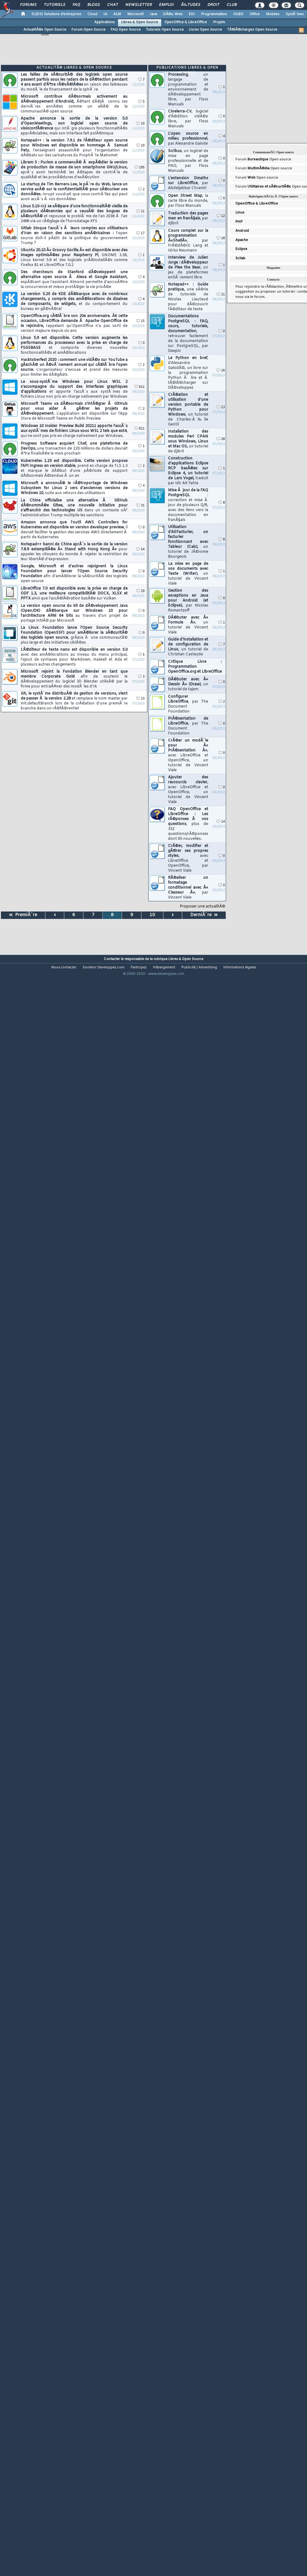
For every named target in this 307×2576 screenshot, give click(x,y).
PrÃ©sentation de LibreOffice (188, 726)
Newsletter (138, 4)
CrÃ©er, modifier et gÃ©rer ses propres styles (188, 858)
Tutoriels (54, 4)
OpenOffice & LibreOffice (185, 22)
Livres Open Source (205, 29)
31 (140, 506)
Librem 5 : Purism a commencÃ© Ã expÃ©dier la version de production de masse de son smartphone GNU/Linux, (74, 170)
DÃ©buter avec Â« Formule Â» (188, 625)
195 (139, 168)
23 (140, 699)
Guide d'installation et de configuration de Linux (188, 647)
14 (221, 822)
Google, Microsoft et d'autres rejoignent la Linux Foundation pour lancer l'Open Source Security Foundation (74, 574)
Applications (104, 22)
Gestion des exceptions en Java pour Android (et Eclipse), (188, 600)
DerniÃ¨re (204, 915)
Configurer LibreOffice (188, 704)
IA (105, 14)
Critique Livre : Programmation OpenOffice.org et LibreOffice (195, 666)
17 (140, 233)
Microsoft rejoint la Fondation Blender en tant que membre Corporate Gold (74, 679)
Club (231, 4)
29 (140, 591)
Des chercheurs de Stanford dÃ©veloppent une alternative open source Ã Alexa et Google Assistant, (74, 280)
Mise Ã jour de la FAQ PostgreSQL (188, 505)
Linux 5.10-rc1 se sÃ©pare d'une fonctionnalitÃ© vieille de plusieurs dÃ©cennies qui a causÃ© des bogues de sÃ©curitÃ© (74, 214)
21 (140, 211)
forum (259, 297)
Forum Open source (263, 159)
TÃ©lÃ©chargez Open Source (252, 29)
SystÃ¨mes (295, 14)
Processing (188, 89)
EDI (192, 14)
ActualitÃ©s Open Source (44, 29)
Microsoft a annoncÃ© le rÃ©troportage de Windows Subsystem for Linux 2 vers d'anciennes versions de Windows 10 (74, 488)
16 (221, 371)
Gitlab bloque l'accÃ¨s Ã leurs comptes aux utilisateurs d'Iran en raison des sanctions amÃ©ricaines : (74, 236)
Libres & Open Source (139, 22)
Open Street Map (188, 200)
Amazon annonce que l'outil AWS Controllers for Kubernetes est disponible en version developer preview (74, 530)
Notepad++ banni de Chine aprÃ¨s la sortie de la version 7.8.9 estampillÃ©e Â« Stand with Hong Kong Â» (74, 552)
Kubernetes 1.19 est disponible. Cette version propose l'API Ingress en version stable (74, 468)
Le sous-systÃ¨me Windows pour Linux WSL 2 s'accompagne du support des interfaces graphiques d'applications (74, 389)
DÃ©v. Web (173, 14)
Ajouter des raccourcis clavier (188, 790)
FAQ (76, 4)
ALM (117, 14)
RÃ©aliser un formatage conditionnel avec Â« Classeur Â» (188, 887)
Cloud (92, 14)
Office (255, 14)
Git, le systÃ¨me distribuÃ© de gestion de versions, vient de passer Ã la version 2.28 (74, 701)
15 (140, 321)
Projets (219, 22)
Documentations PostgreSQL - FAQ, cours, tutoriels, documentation (188, 333)
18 (221, 238)
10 (140, 124)
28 (221, 439)
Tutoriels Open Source (165, 29)
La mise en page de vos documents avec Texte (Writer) (188, 573)
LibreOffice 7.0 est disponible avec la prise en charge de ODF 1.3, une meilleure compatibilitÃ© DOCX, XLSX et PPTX (74, 593)
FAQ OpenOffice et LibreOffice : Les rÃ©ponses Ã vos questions (188, 824)
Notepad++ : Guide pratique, (188, 297)
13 (221, 407)
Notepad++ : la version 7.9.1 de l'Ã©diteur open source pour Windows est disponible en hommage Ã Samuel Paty (74, 148)
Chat (113, 4)
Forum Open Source (88, 29)
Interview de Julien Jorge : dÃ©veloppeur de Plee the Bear (188, 267)
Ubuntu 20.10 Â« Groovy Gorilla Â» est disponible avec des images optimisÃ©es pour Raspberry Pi (74, 258)
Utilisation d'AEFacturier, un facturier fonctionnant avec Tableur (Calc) (188, 542)
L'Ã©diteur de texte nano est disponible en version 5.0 (74, 657)
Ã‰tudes (190, 4)
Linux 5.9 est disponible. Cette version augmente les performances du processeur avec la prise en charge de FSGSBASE (74, 345)
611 (139, 387)
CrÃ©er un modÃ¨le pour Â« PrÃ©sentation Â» (188, 755)
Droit (213, 4)
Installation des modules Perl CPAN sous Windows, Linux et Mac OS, (188, 441)
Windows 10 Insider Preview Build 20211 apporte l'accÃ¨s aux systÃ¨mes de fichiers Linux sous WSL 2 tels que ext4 (74, 431)
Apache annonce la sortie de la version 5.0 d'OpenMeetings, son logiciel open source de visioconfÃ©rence (74, 126)
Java (153, 14)
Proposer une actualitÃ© (202, 906)
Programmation (214, 14)
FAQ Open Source (126, 29)
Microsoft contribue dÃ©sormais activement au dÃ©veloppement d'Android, (74, 104)
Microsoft (135, 14)
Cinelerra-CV (188, 119)
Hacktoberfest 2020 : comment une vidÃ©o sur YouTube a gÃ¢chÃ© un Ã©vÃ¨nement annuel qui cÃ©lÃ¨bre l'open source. (74, 367)
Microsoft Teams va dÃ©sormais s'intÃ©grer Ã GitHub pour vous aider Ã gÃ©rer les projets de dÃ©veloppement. (74, 411)
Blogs (93, 4)
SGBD (238, 14)
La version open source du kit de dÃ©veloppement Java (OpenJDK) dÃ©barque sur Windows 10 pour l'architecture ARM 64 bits (74, 613)
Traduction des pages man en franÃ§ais (188, 218)
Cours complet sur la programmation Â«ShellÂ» (188, 240)
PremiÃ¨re (23, 915)
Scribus (188, 161)
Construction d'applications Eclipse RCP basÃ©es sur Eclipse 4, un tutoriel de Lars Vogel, (188, 471)
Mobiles (273, 14)
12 (221, 216)
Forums (28, 4)
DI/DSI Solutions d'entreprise (56, 14)
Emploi (166, 4)
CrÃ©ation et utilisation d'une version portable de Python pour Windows (188, 409)
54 (140, 550)
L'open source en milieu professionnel (188, 138)
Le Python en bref (188, 373)
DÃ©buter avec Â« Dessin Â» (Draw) (188, 684)
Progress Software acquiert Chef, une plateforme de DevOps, (74, 448)
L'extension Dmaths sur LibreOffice (188, 183)
